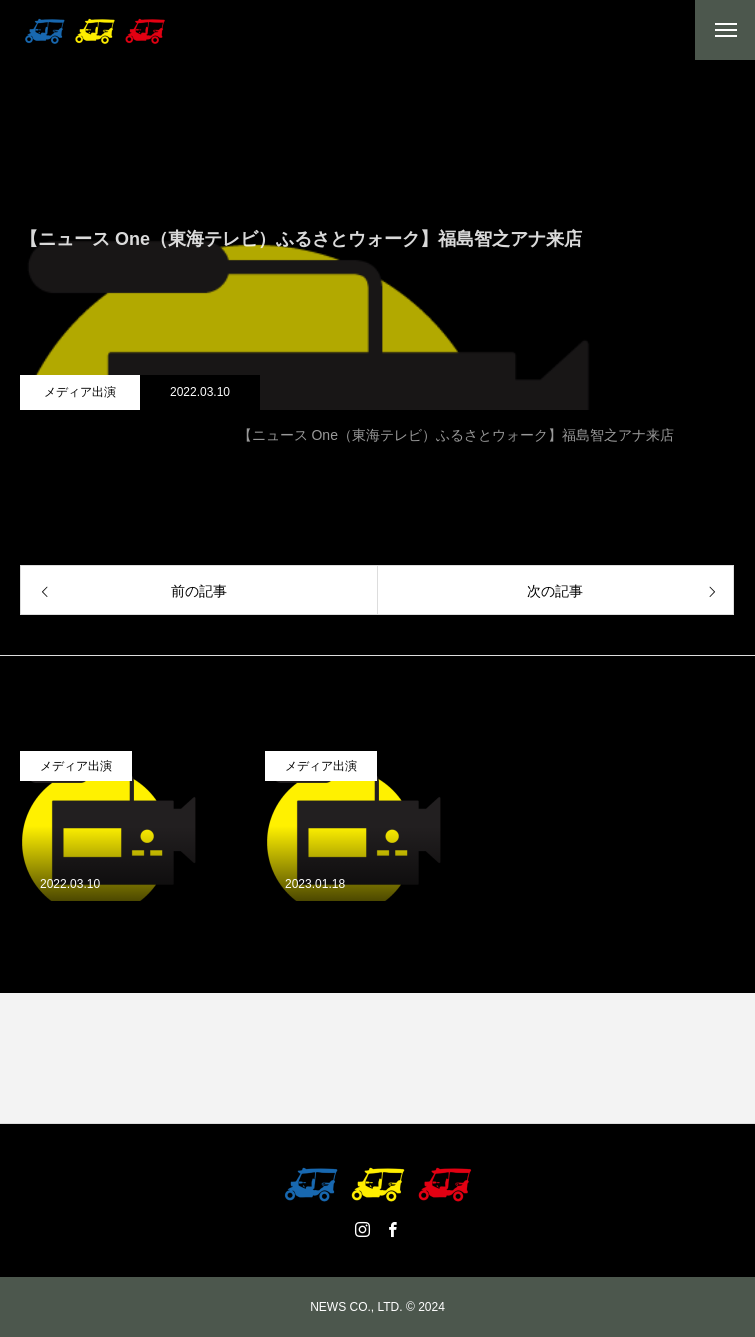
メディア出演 (80, 392)
